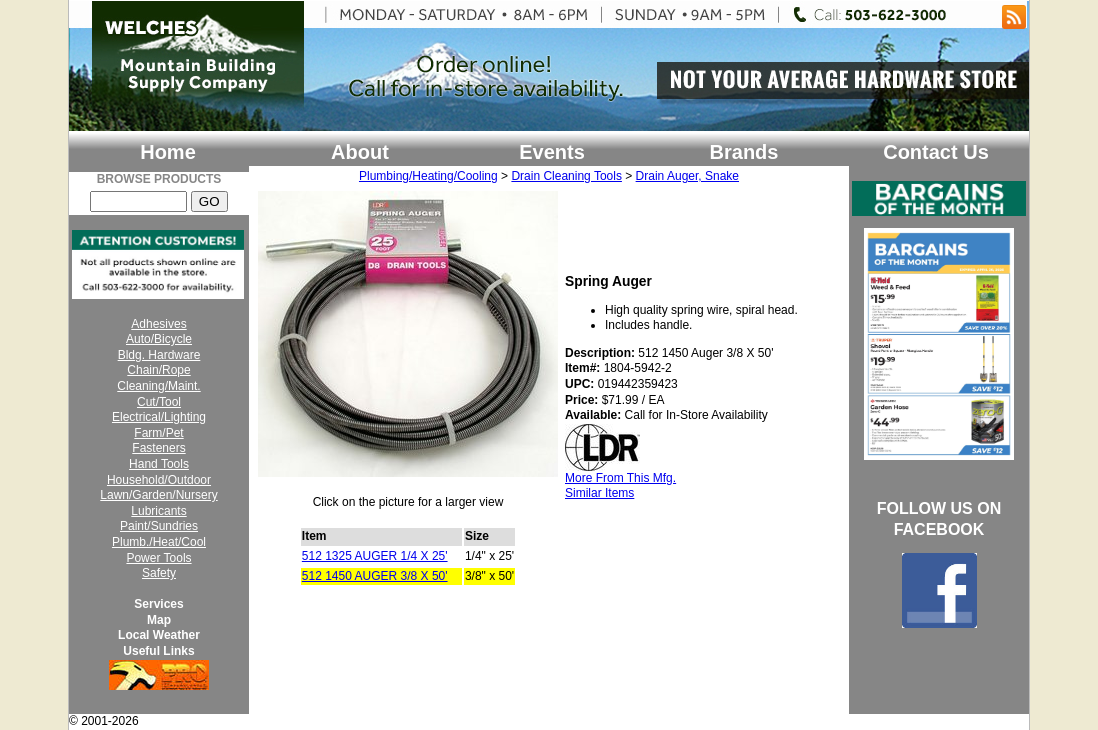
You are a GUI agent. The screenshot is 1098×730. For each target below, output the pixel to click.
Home (168, 152)
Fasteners (158, 448)
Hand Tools (159, 464)
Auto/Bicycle (159, 339)
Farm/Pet (158, 433)
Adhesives (158, 324)
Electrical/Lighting (159, 417)
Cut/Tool (159, 402)
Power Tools (158, 558)
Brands (744, 152)
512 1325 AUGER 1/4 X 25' (375, 556)
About (360, 152)
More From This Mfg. (620, 478)
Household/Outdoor (159, 480)
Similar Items (599, 493)
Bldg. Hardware (159, 355)
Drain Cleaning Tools (566, 176)
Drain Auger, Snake (687, 176)
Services (158, 604)
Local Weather (159, 635)
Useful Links (158, 651)
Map (159, 620)
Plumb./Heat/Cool (159, 542)
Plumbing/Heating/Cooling (428, 176)
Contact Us (936, 152)
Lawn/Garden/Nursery (158, 495)
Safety (159, 573)
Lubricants (158, 511)
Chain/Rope (158, 370)
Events (552, 152)
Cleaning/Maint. (158, 386)
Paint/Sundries (159, 526)
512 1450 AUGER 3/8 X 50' (375, 576)
